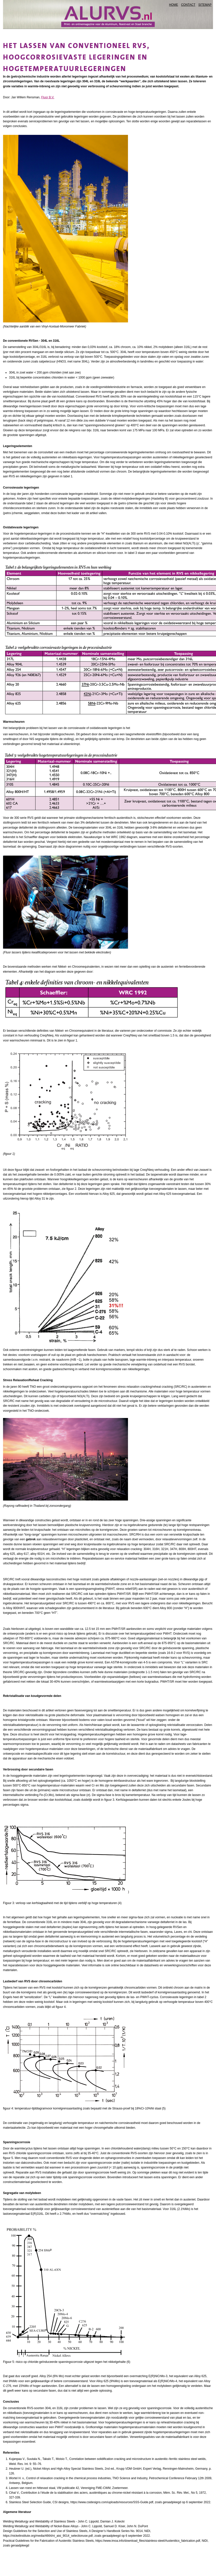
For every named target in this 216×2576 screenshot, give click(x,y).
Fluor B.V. (47, 97)
